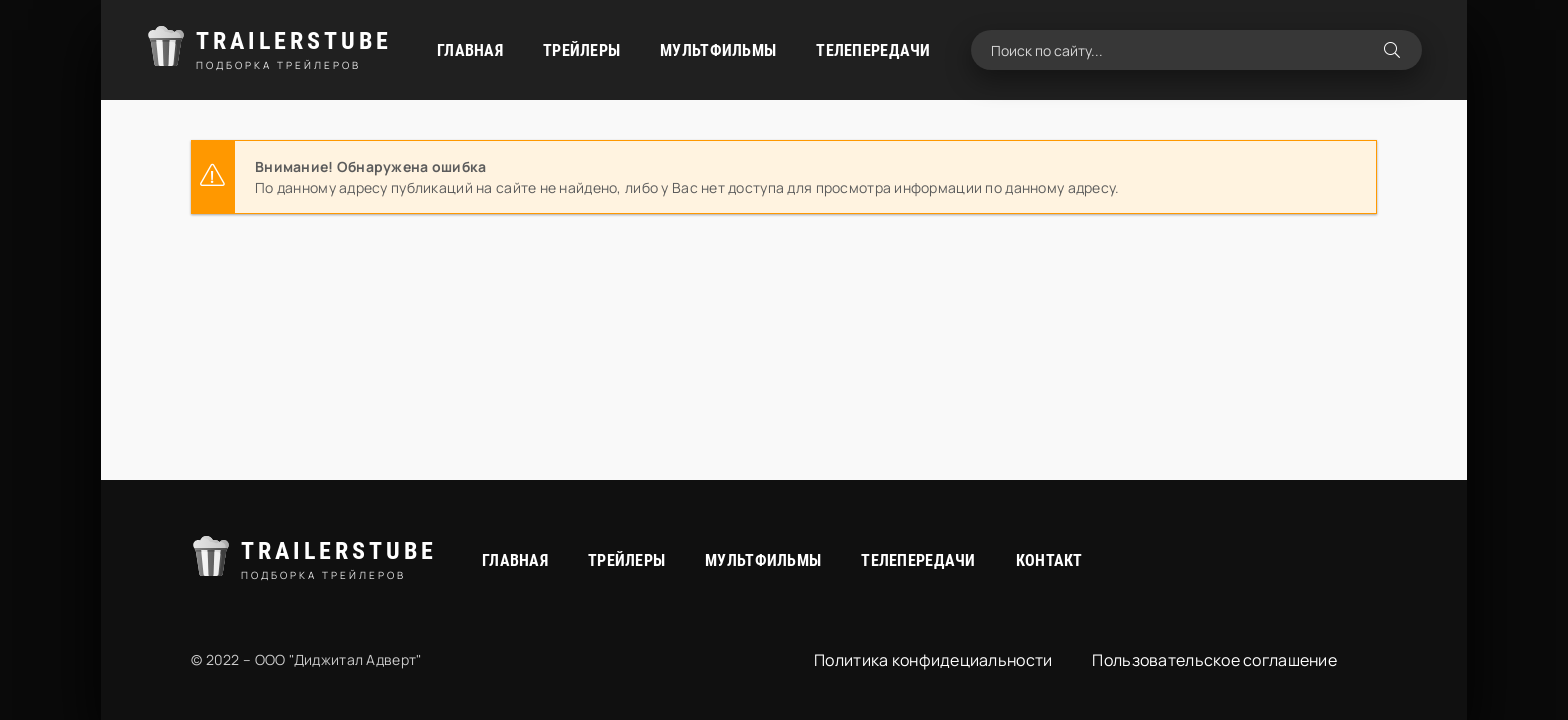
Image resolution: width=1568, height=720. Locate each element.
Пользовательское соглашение (1214, 660)
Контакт (1049, 560)
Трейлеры (581, 50)
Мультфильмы (718, 50)
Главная (470, 50)
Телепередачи (873, 50)
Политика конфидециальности (933, 660)
